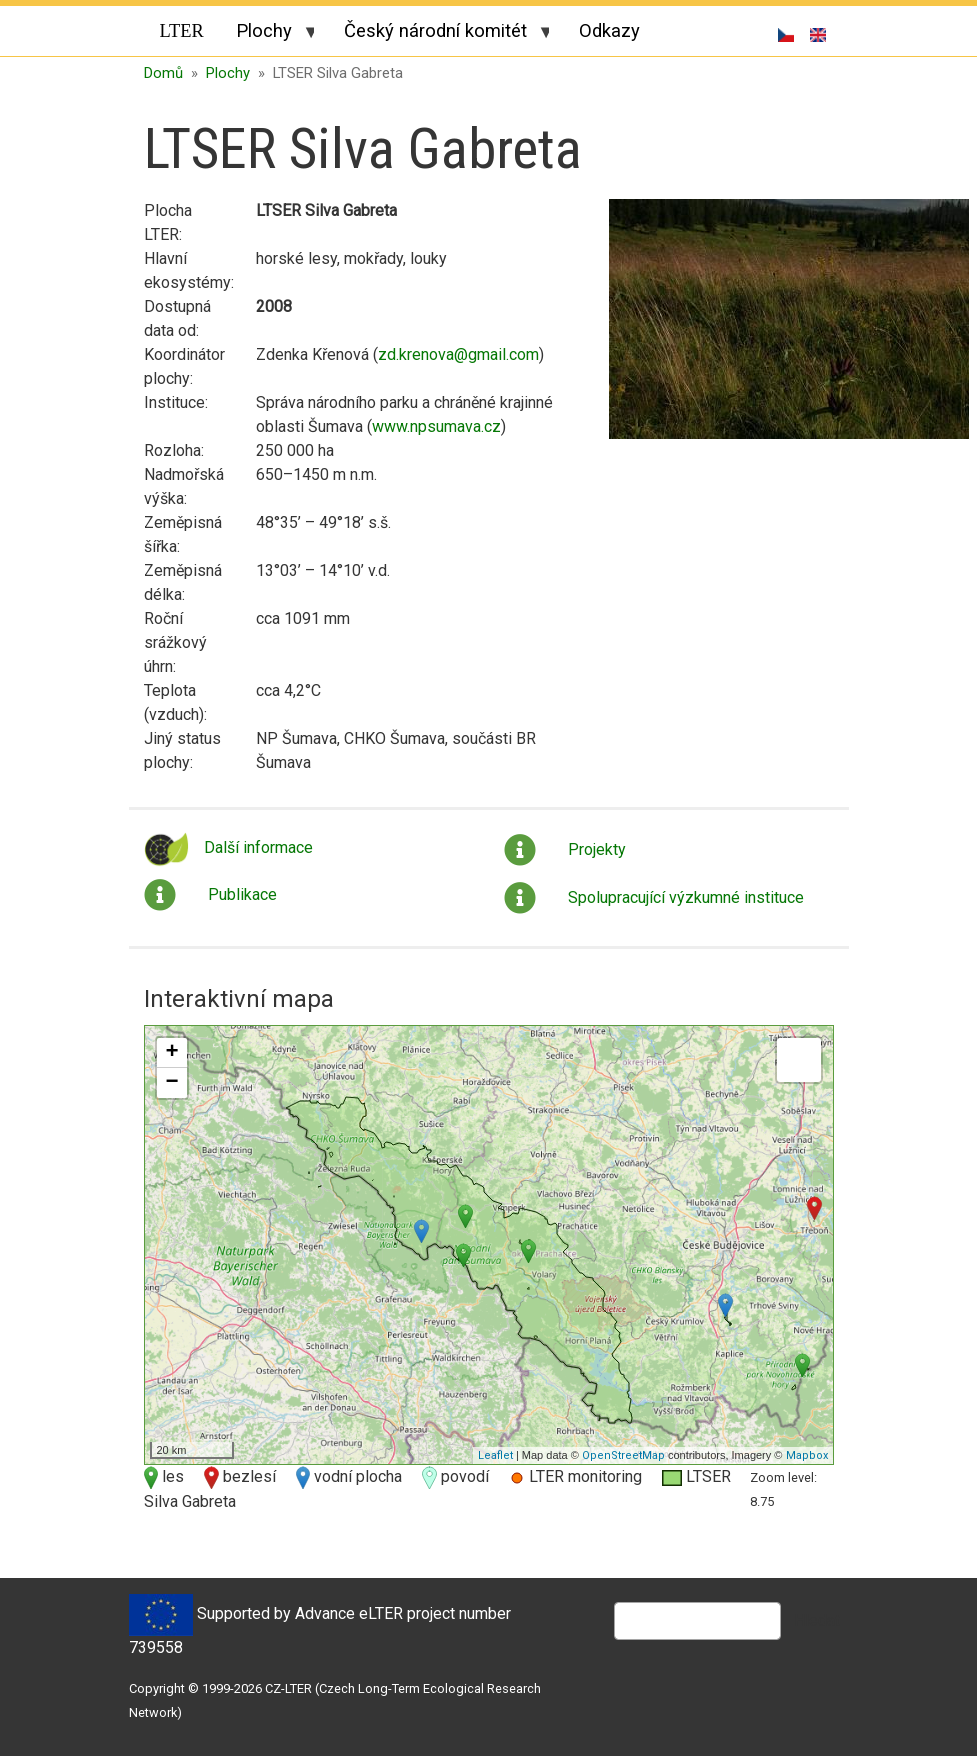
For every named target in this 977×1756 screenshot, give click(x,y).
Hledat (817, 1620)
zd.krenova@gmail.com (458, 354)
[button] (789, 326)
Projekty (597, 849)
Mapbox (807, 1455)
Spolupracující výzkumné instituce (686, 897)
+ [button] (171, 1053)
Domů (163, 73)
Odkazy (609, 30)
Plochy (267, 34)
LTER (182, 31)
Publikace (242, 894)
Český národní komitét (438, 34)
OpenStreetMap (623, 1455)
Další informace (258, 847)
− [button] (171, 1083)
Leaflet (495, 1455)
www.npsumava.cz (436, 426)
